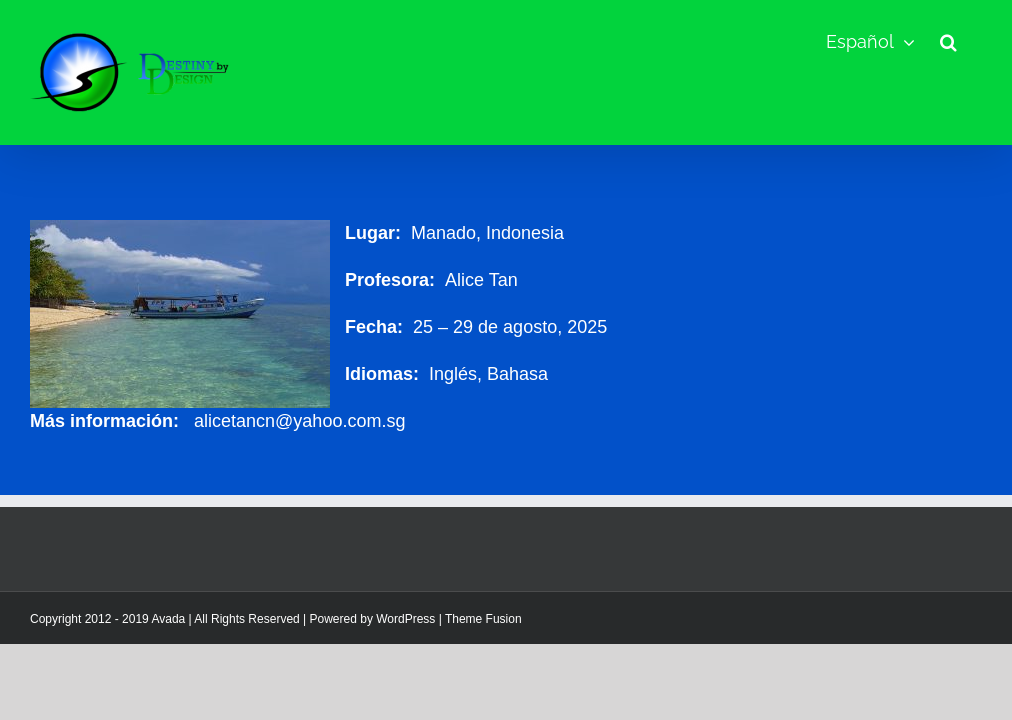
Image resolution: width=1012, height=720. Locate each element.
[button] (948, 42)
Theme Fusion (483, 619)
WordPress (405, 619)
